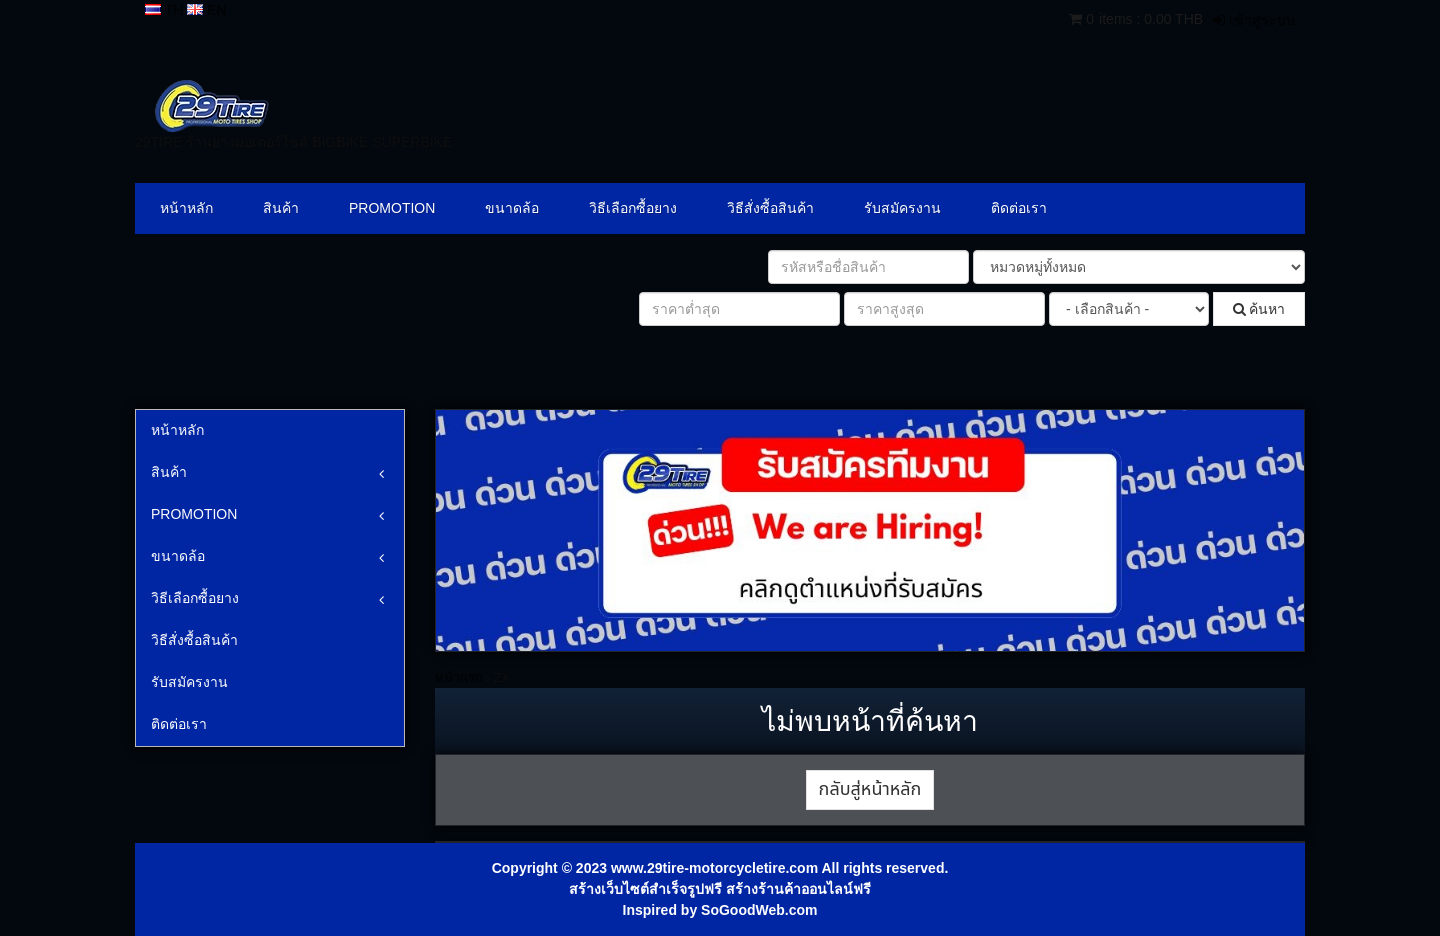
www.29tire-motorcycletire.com (714, 868)
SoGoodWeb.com (759, 910)
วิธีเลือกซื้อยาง (633, 208)
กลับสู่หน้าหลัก (870, 789)
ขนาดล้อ (512, 208)
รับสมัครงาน (902, 208)
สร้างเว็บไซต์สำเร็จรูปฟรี (645, 889)
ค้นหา (1259, 309)
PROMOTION (392, 208)
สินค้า (281, 208)
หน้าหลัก (186, 208)
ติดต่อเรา (1019, 208)
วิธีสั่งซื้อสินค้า (770, 208)
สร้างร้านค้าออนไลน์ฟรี (798, 889)
